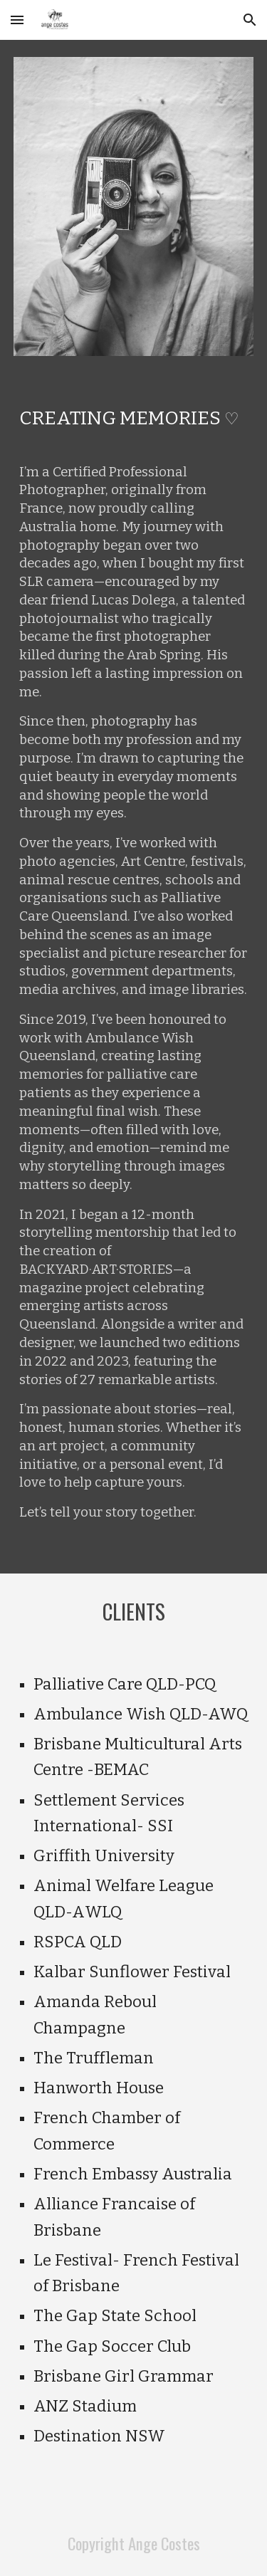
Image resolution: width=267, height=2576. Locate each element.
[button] (17, 19)
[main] (134, 416)
